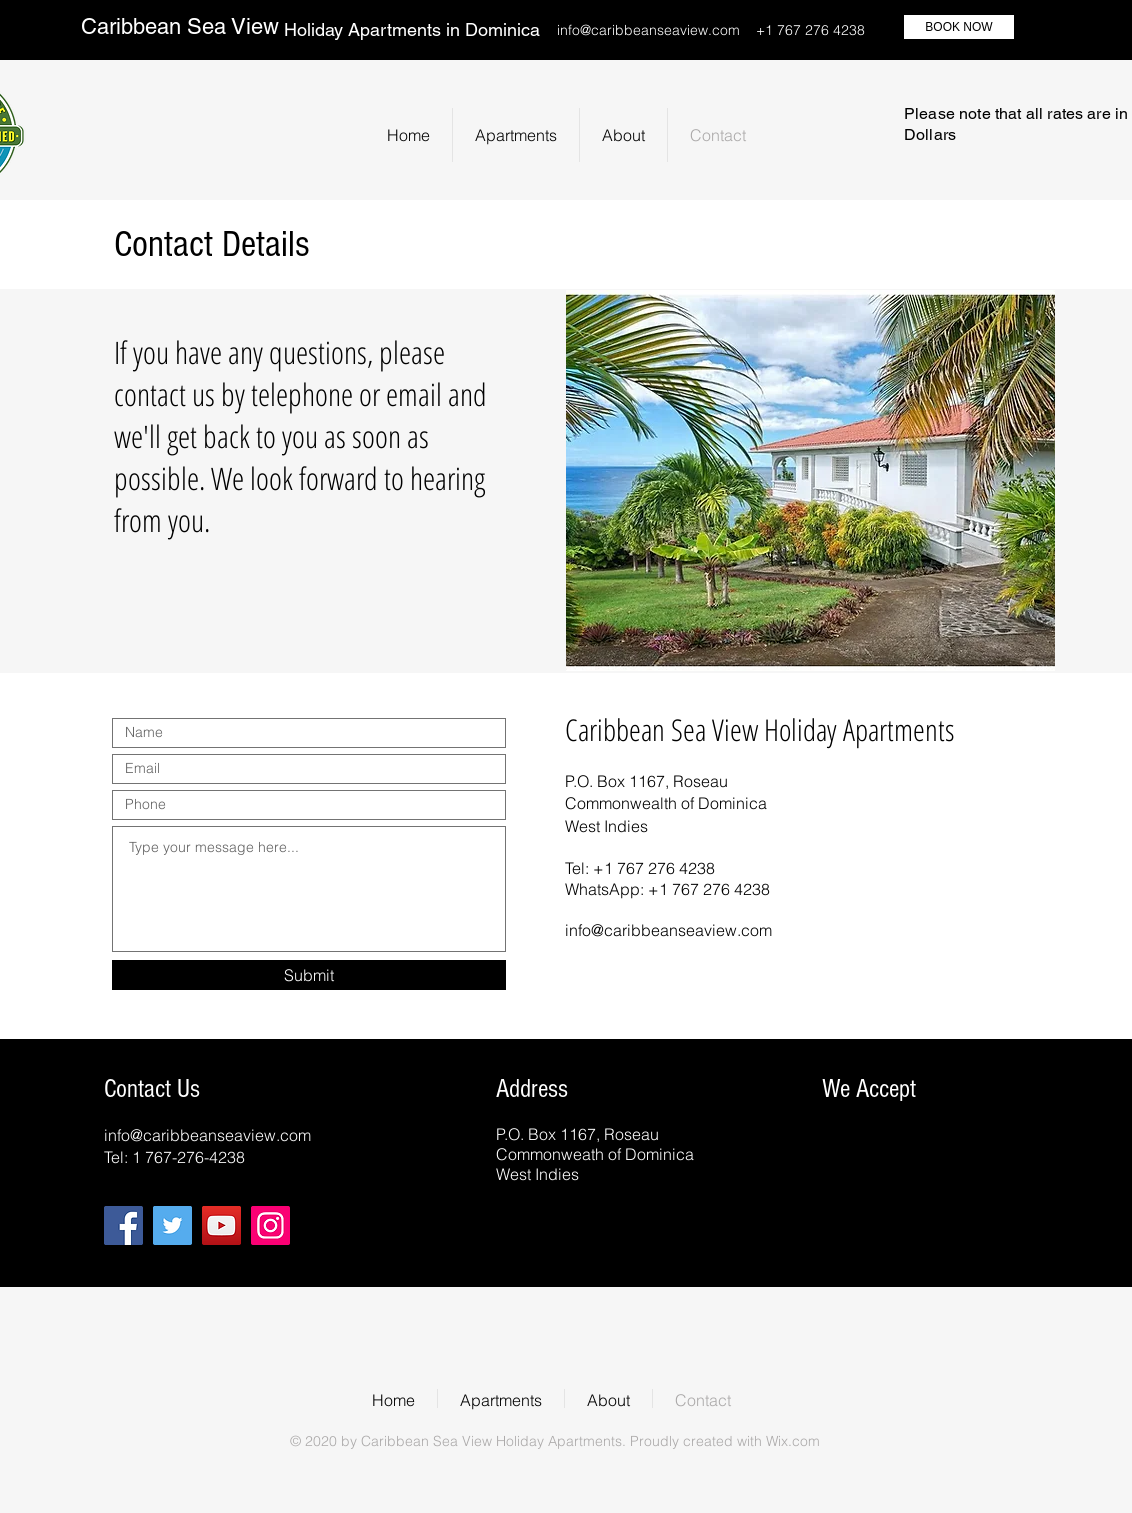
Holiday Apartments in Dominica (412, 29)
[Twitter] (172, 1225)
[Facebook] (123, 1225)
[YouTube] (221, 1225)
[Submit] (309, 975)
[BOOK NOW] (959, 27)
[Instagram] (270, 1225)
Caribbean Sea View (180, 26)
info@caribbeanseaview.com (648, 30)
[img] (851, 1132)
